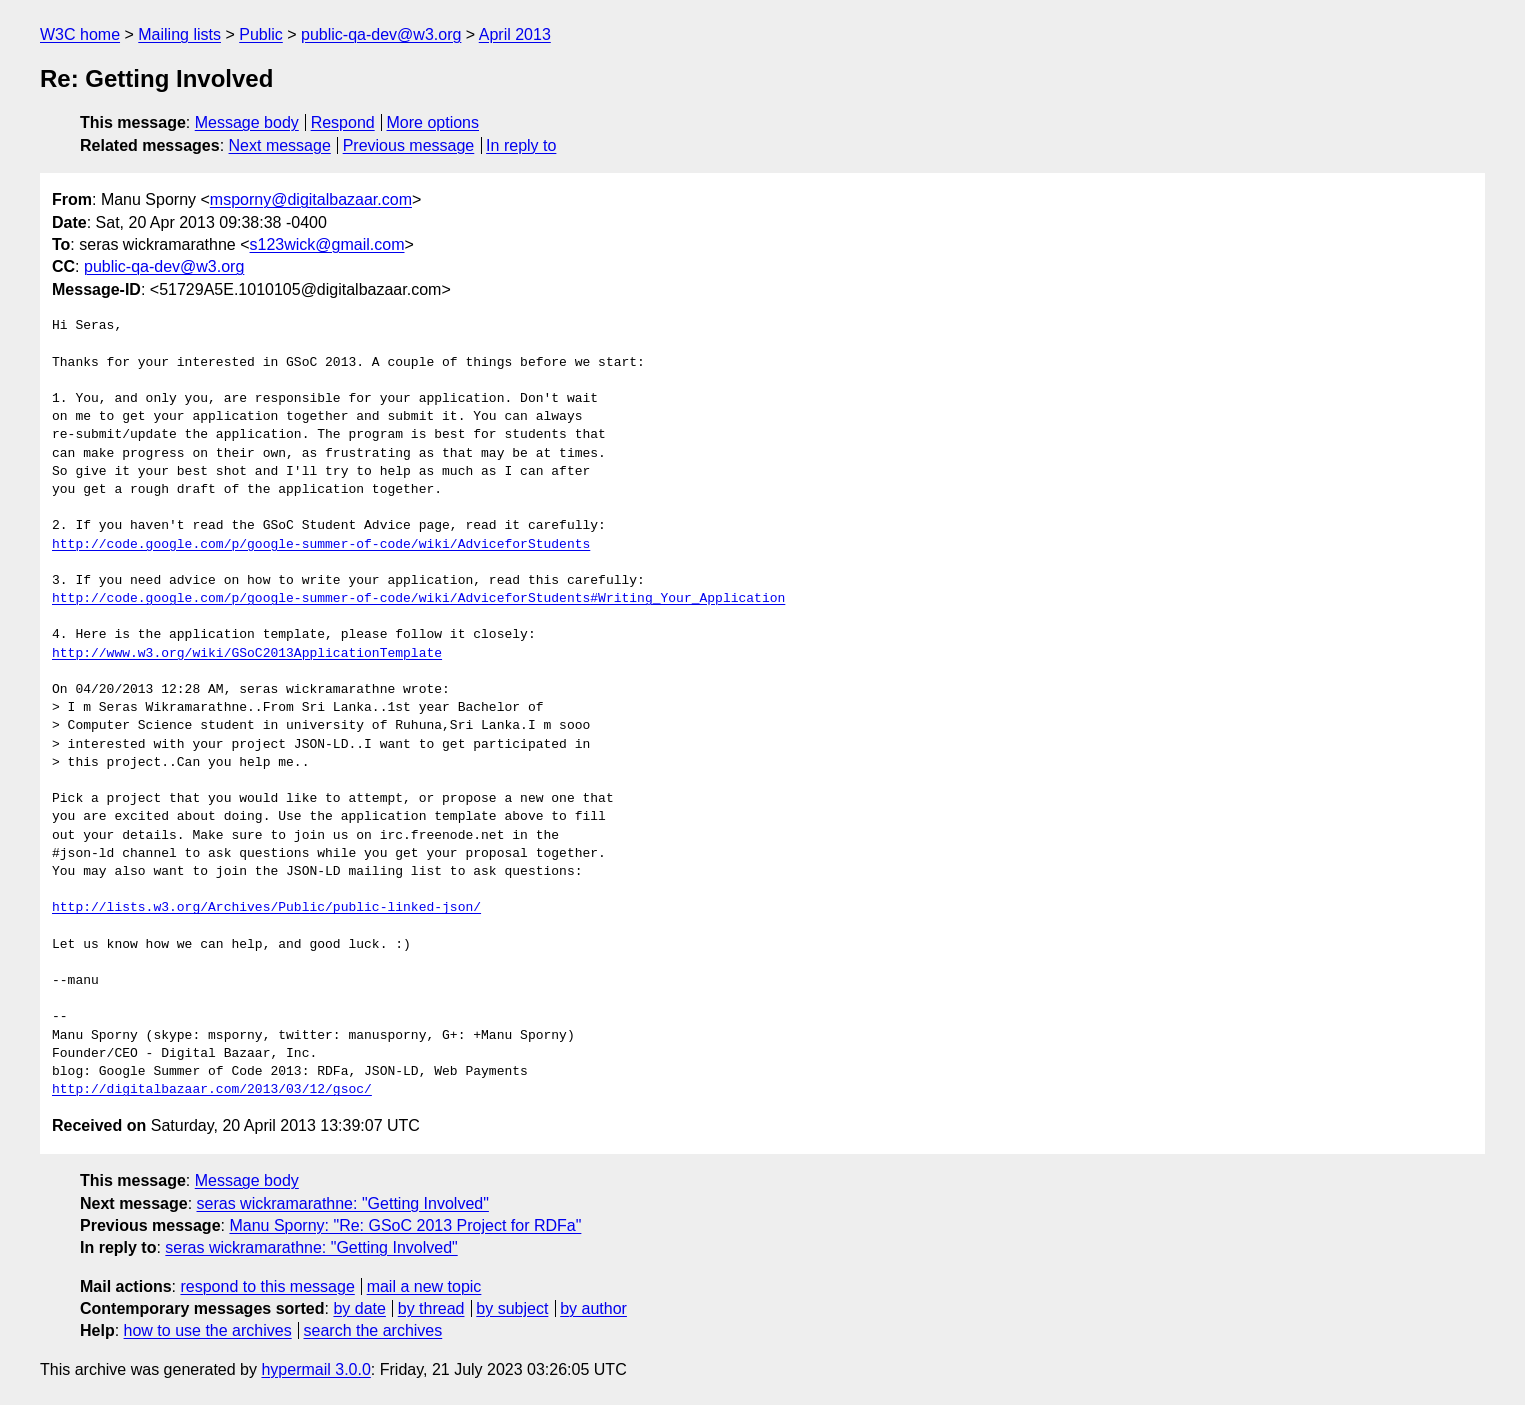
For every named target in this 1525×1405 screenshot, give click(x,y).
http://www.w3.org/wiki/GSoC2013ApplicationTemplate (247, 654)
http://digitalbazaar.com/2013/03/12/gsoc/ (212, 1090)
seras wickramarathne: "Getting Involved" (343, 1203)
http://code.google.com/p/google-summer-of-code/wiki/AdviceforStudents (321, 545)
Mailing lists (179, 34)
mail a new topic (424, 1286)
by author (593, 1308)
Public (261, 34)
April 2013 (515, 34)
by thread (431, 1308)
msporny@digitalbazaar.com (311, 199)
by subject (512, 1308)
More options (433, 122)
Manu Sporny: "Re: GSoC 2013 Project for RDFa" (405, 1225)
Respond (343, 122)
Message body (247, 122)
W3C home (80, 34)
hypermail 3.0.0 (315, 1369)
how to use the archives (208, 1330)
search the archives (373, 1330)
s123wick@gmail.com (327, 244)
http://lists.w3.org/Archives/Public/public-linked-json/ (266, 908)
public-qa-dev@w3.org (381, 34)
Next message (280, 145)
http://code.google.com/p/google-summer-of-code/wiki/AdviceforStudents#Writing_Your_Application (418, 599)
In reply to (521, 145)
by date (359, 1308)
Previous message (409, 145)
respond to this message (267, 1286)
